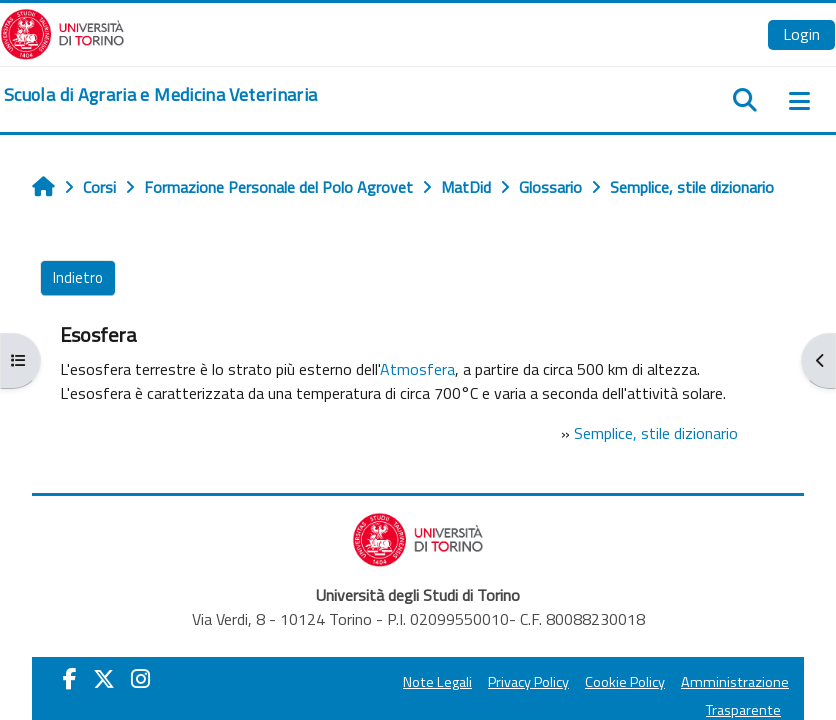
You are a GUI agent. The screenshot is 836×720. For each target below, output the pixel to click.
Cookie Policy (625, 682)
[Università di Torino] (62, 32)
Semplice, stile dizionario (656, 433)
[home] (160, 95)
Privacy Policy (528, 682)
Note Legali (437, 682)
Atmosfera (417, 369)
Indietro (78, 277)
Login (801, 34)
